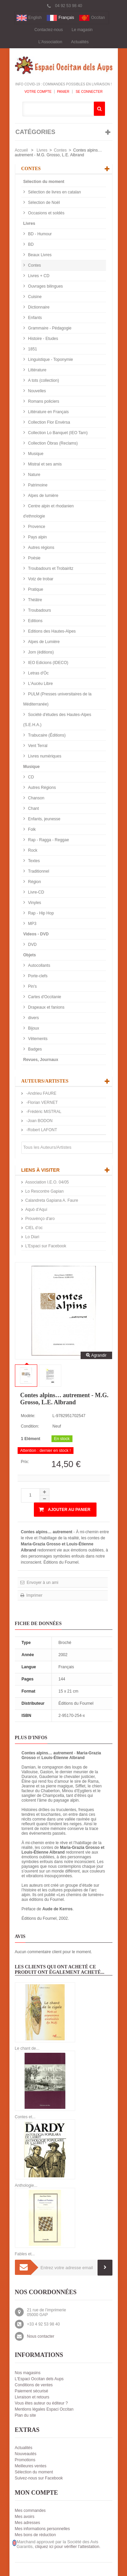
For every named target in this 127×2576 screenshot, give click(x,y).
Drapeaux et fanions (46, 1007)
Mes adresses (27, 2522)
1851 (32, 349)
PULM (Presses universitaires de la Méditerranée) (57, 699)
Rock (32, 850)
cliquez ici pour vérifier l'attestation (67, 2546)
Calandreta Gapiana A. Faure (51, 1200)
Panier (63, 92)
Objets (29, 955)
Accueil (21, 150)
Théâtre (34, 599)
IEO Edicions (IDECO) (47, 662)
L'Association (50, 41)
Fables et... (25, 2254)
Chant (33, 808)
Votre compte (37, 92)
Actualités (80, 41)
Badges (34, 1049)
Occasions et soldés (46, 213)
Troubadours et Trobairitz (50, 568)
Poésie (34, 558)
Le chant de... (27, 2048)
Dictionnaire (38, 307)
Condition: (30, 1426)
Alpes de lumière (43, 495)
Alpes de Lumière (43, 641)
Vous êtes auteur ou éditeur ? (41, 2403)
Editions (35, 620)
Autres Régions (41, 787)
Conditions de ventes (34, 2385)
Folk (31, 829)
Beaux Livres (39, 255)
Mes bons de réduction (35, 2534)
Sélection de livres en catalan (54, 192)
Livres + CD (38, 275)
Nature (33, 474)
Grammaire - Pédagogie (49, 328)
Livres (42, 150)
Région (34, 881)
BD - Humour (39, 234)
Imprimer (34, 1595)
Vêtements (37, 1038)
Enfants (34, 317)
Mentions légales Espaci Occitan (44, 2409)
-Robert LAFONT (41, 1129)
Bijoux (33, 1028)
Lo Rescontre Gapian (44, 1191)
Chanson (35, 798)
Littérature (36, 370)
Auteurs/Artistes (45, 1081)
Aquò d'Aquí (36, 1209)
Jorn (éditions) (40, 652)
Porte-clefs (37, 976)
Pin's (32, 986)
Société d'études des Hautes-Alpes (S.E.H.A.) (57, 719)
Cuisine (34, 296)
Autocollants (38, 965)
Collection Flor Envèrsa (48, 422)
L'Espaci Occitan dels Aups (39, 2378)
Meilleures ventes (30, 2466)
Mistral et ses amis (44, 464)
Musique (35, 453)
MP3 (32, 923)
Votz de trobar (40, 579)
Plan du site (25, 2415)
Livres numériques (44, 756)
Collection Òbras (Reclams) (52, 443)
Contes (60, 150)
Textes (33, 860)
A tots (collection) (43, 380)
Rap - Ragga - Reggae (48, 840)
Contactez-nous (48, 29)
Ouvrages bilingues (45, 286)
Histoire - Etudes (42, 338)
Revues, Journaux (40, 1059)
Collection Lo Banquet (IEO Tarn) (57, 432)
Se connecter (89, 92)
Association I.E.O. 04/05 (47, 1182)
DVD (32, 944)
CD (30, 777)
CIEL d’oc (34, 1227)
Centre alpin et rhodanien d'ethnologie (48, 511)
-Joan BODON (39, 1120)
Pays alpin (37, 537)
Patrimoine (37, 485)
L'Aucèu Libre (40, 683)
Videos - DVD (36, 934)
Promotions (25, 2460)
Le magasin (82, 29)
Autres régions (41, 547)
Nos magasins (28, 2372)
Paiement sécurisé (31, 2391)
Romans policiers (43, 401)
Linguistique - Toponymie (50, 359)
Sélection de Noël (43, 202)
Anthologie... (26, 2185)
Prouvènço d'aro (40, 1218)
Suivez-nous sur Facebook (39, 2478)
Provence (36, 526)
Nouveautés (26, 2453)
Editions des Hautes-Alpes (51, 631)
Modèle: (28, 1415)
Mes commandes (30, 2510)
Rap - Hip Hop (40, 913)
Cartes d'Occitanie (44, 996)
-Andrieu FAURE (41, 1093)
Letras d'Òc (38, 673)
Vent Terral (37, 745)
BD (30, 244)
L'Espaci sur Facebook (45, 1246)
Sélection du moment (43, 181)
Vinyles (34, 902)
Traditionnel (38, 871)
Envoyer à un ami (42, 1582)
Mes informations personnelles (42, 2528)
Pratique (35, 589)
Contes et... (25, 2117)
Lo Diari (32, 1236)
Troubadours (39, 610)
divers (33, 1017)
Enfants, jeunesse (44, 819)
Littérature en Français (48, 411)
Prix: (25, 1461)
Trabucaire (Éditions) (46, 735)
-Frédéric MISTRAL (43, 1111)
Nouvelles (36, 391)
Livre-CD (35, 892)
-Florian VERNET (41, 1102)
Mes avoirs (25, 2516)
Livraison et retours (32, 2397)
